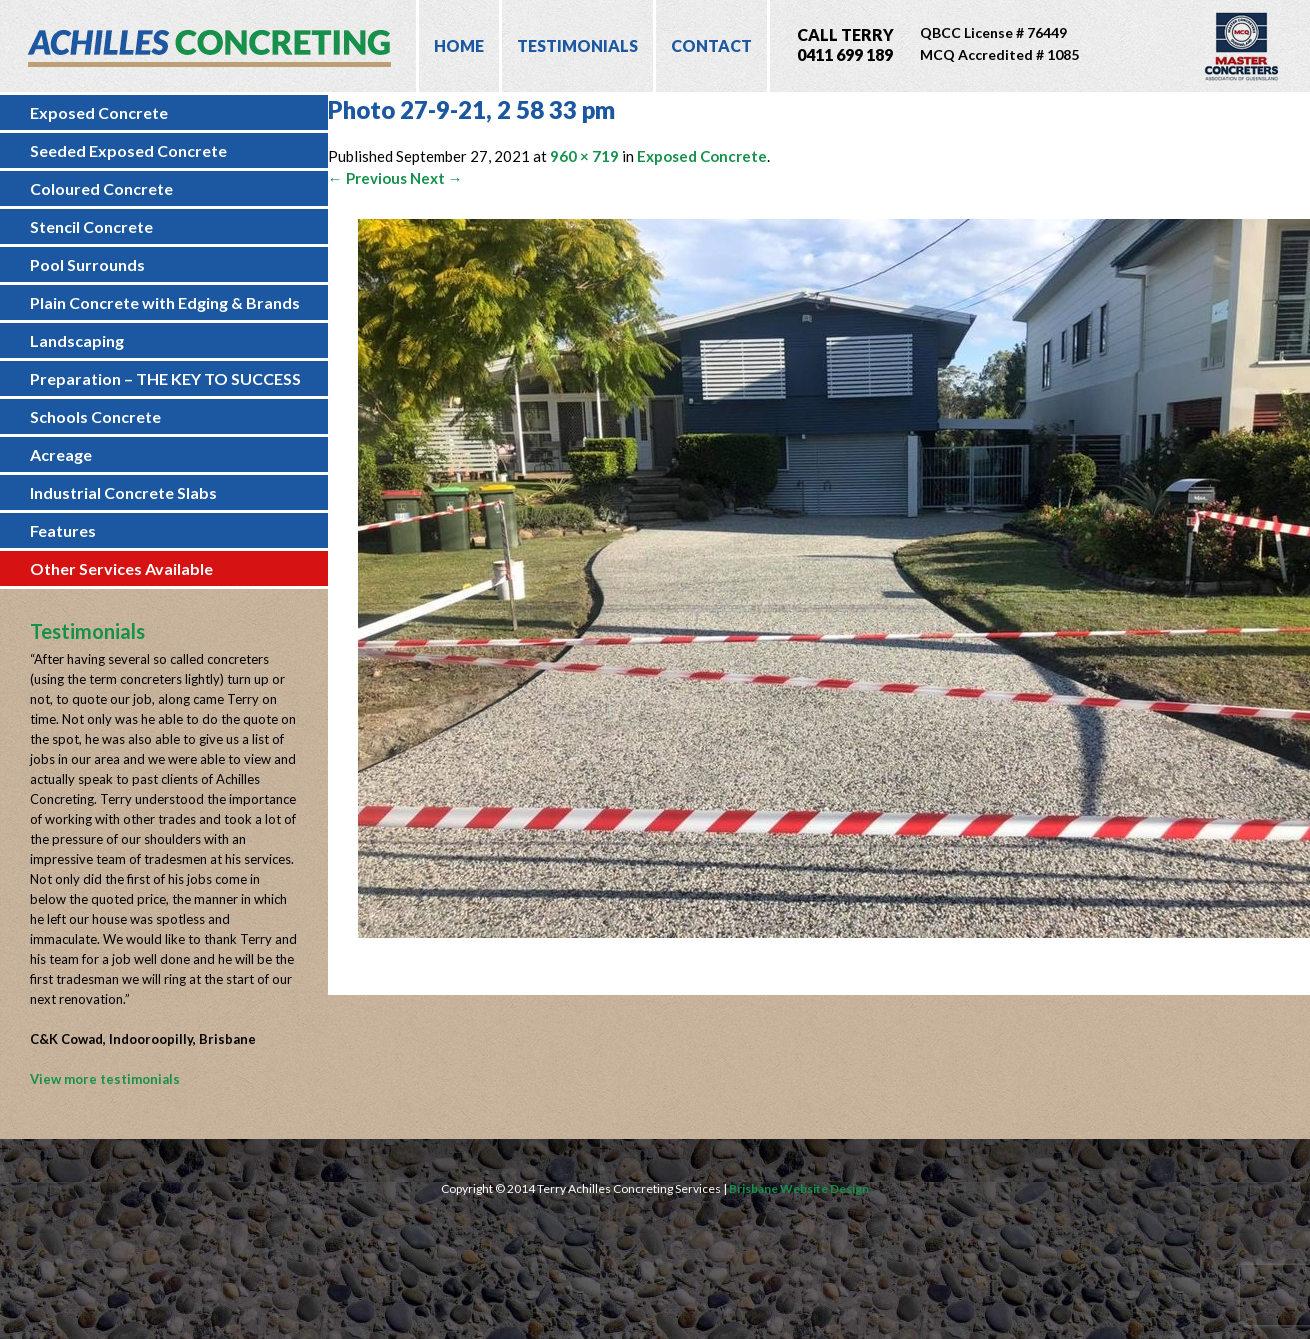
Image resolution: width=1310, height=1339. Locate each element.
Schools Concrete (95, 416)
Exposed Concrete (99, 112)
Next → (436, 178)
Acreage (61, 454)
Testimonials (577, 45)
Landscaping (77, 340)
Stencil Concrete (91, 226)
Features (63, 530)
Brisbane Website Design (799, 1188)
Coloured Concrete (101, 188)
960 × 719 (584, 156)
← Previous (367, 178)
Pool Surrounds (87, 264)
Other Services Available (121, 568)
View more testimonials (105, 1079)
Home (459, 45)
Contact (711, 45)
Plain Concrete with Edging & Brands (165, 302)
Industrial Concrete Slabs (123, 492)
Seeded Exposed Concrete (128, 150)
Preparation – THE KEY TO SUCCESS (165, 378)
